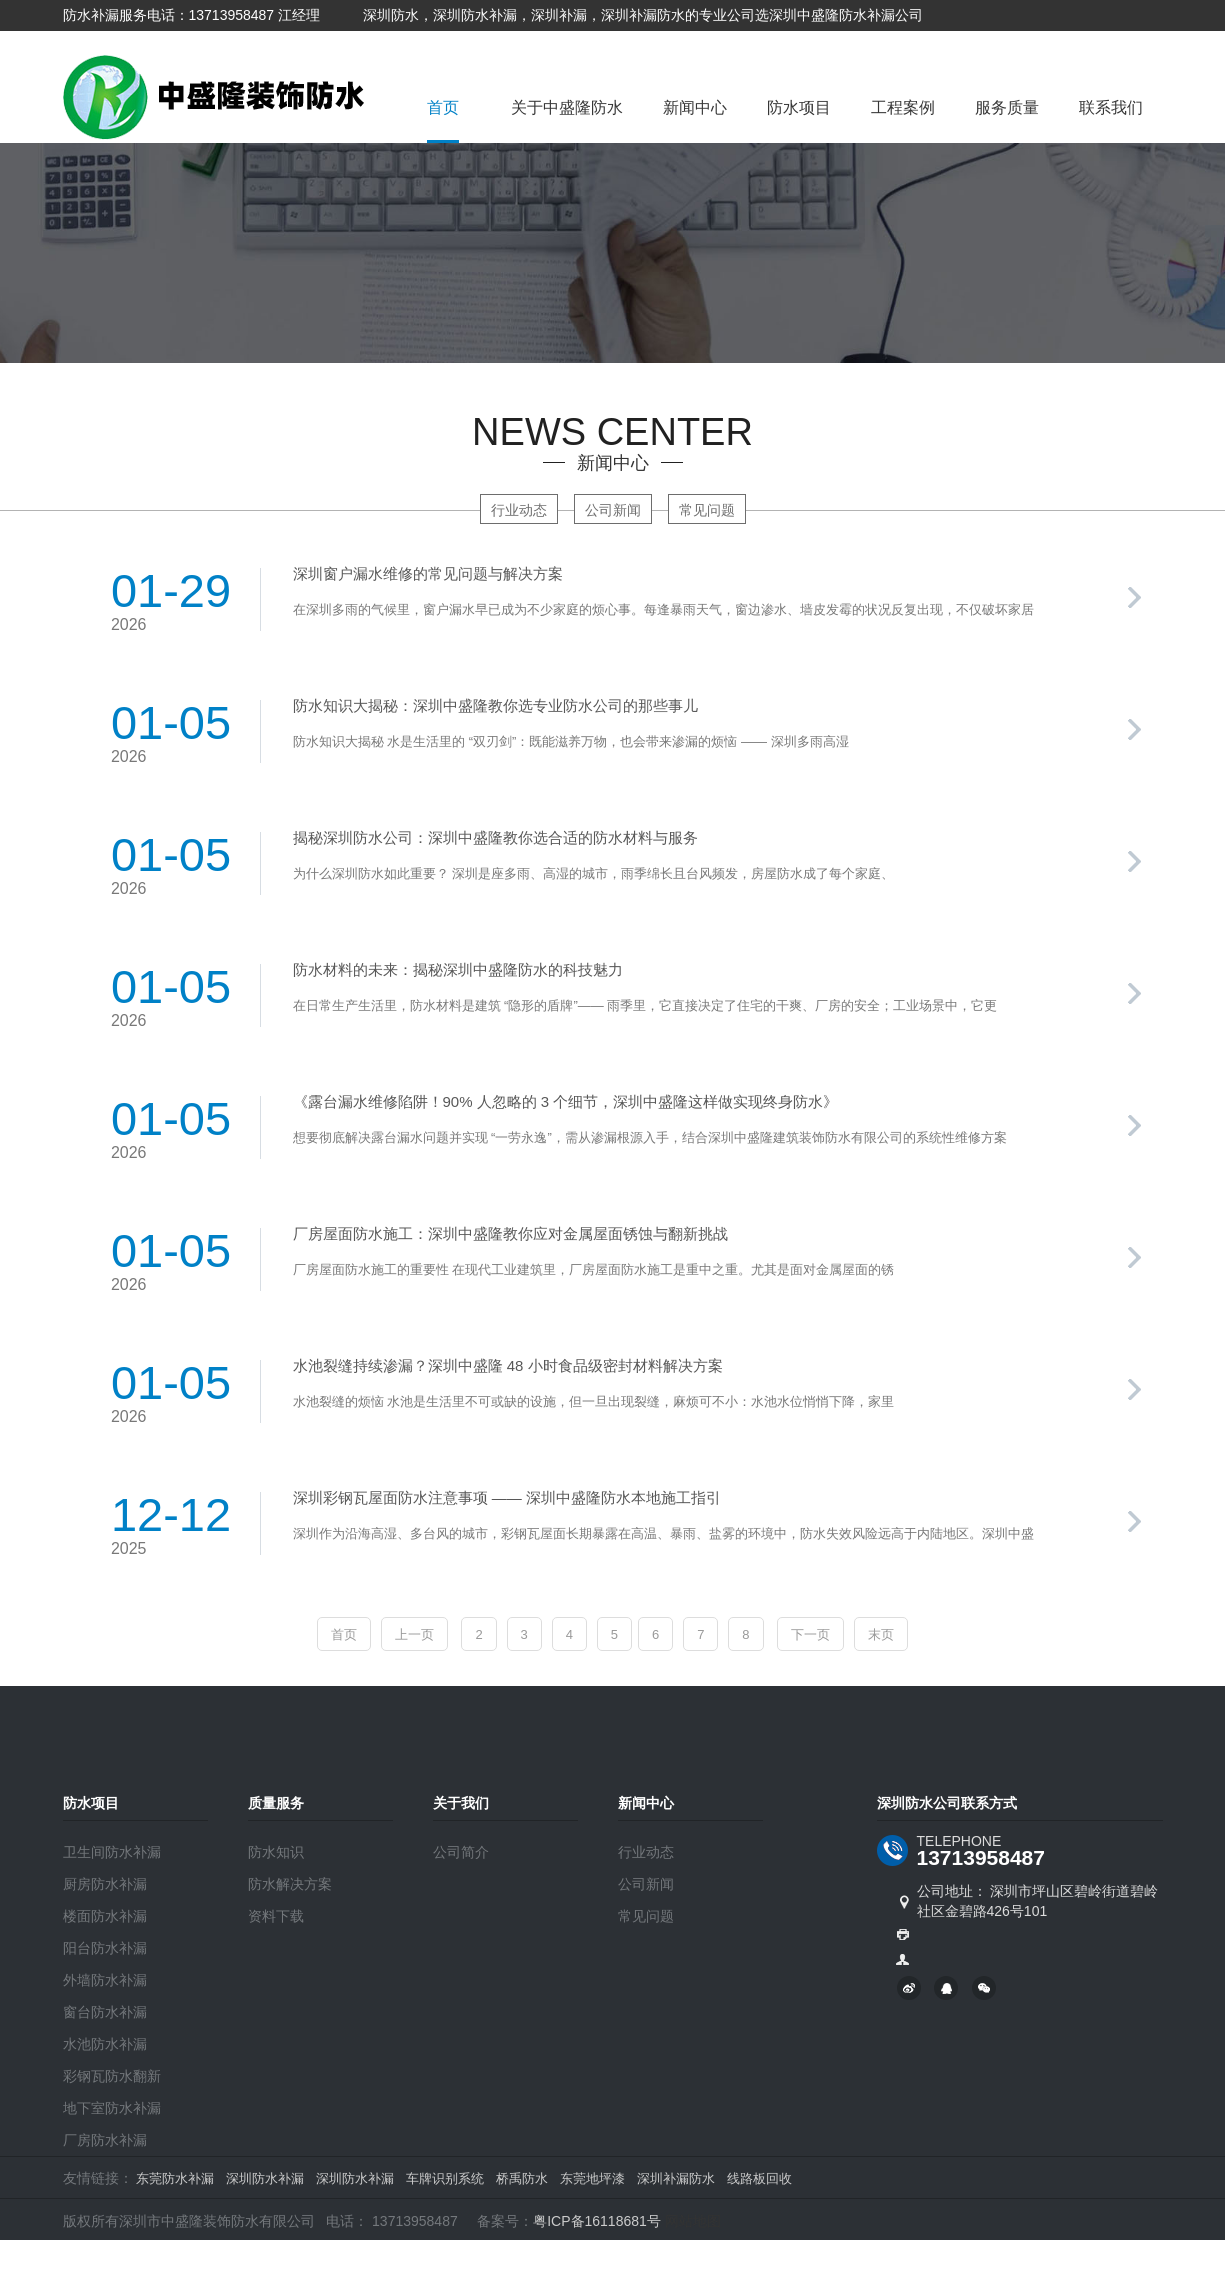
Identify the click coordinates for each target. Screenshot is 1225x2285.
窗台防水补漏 (105, 2012)
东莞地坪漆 (592, 2178)
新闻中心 (695, 107)
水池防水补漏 (105, 2044)
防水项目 (799, 107)
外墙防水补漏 (105, 1980)
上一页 (414, 1634)
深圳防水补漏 (265, 2178)
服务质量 (1007, 107)
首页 (443, 107)
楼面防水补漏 (105, 1916)
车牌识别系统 (445, 2178)
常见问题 (707, 510)
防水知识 (276, 1852)
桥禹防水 (522, 2178)
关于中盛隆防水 (567, 107)
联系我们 (1111, 107)
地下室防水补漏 (112, 2108)
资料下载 (276, 1916)
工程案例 (903, 107)
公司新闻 (613, 510)
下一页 (810, 1634)
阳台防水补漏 (105, 1948)
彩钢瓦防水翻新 (112, 2076)
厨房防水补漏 (105, 1884)
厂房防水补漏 (105, 2140)
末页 (881, 1634)
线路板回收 (759, 2178)
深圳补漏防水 (676, 2178)
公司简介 (461, 1852)
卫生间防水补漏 (112, 1852)
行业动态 (519, 510)
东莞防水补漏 (175, 2178)
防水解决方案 (290, 1884)
